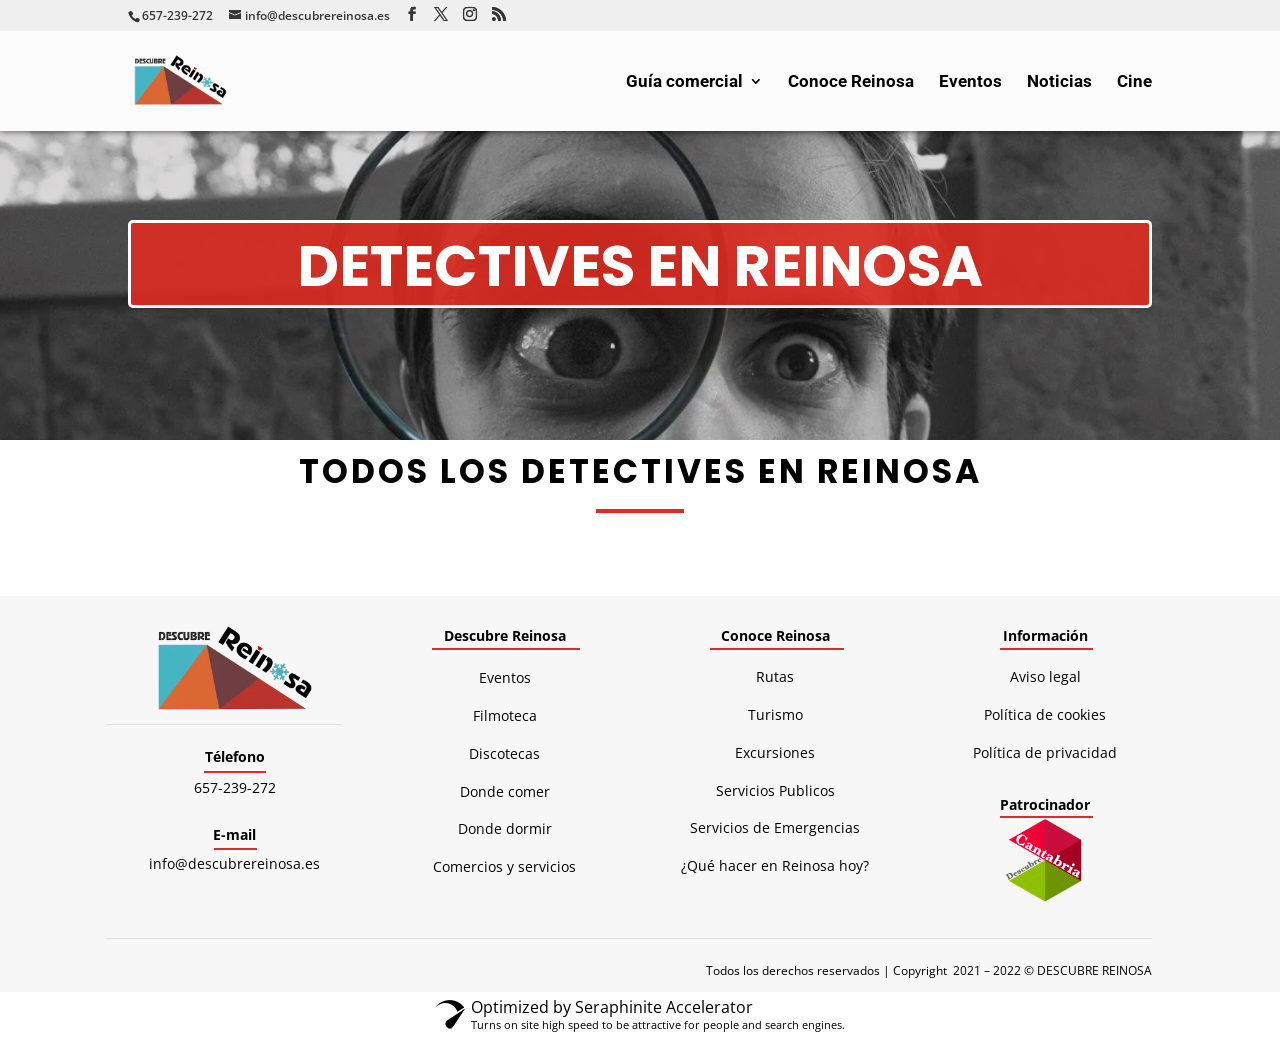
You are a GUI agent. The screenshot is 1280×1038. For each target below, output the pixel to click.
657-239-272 (235, 787)
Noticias (1059, 82)
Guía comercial (684, 82)
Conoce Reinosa (851, 82)
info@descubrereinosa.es (234, 863)
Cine (1134, 82)
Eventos (970, 82)
